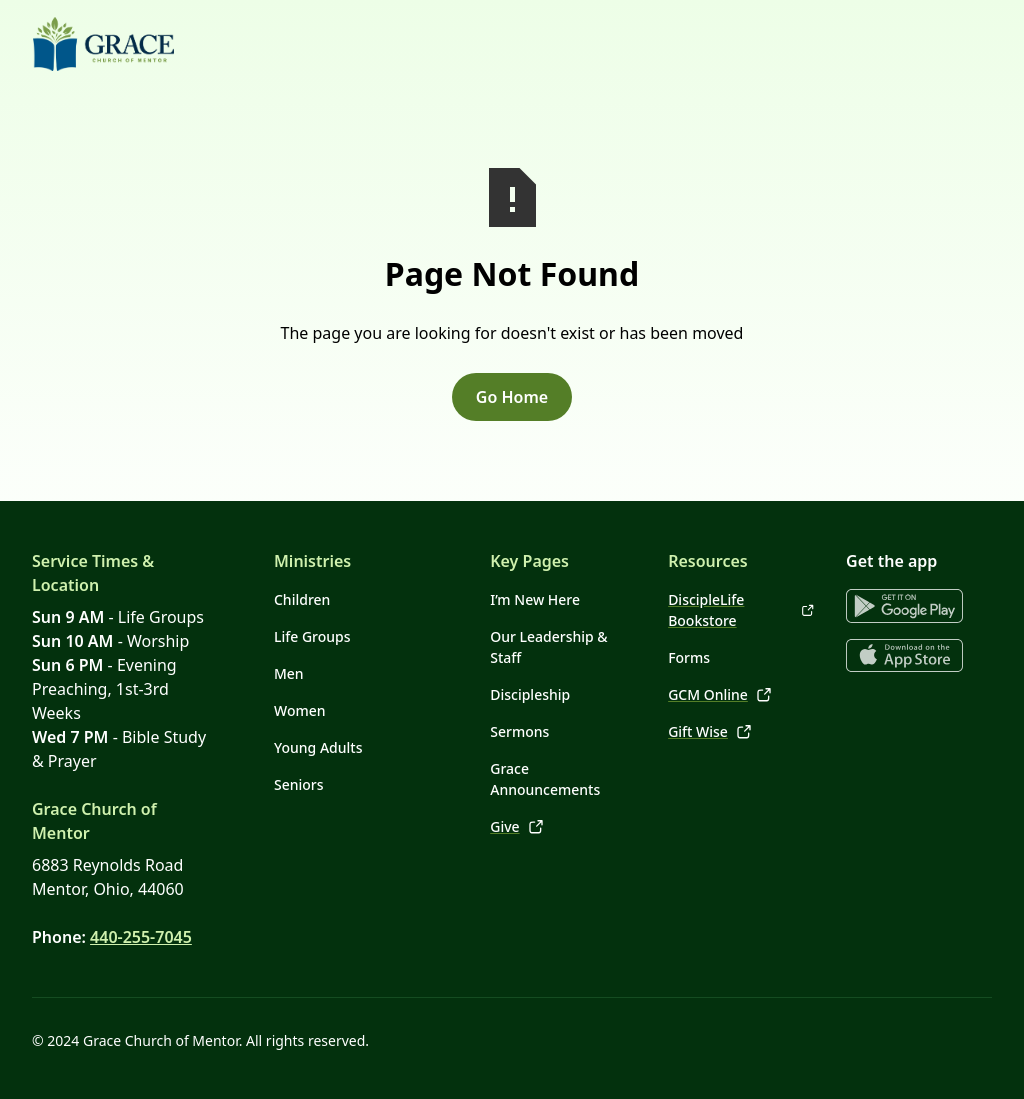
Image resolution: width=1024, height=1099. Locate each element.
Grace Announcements (545, 779)
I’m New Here (535, 599)
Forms (689, 657)
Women (300, 710)
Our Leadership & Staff (548, 647)
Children (302, 599)
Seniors (299, 784)
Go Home (512, 397)
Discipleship (530, 694)
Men (289, 673)
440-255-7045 (141, 937)
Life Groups (312, 636)
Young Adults (318, 747)
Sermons (519, 731)
